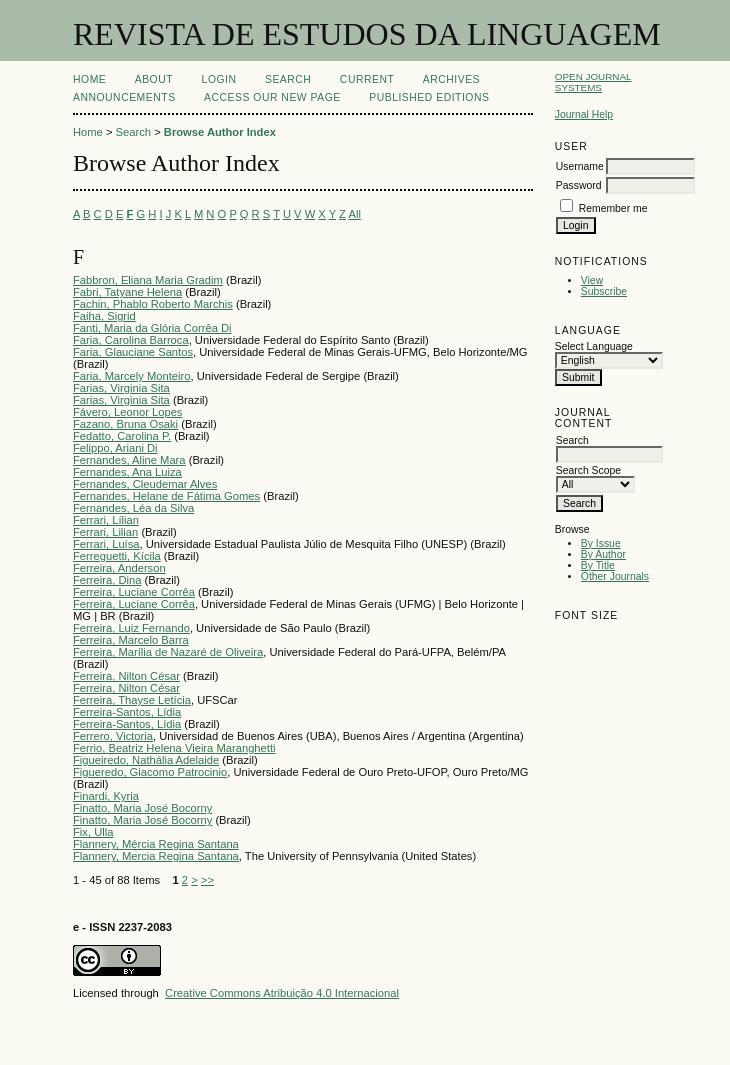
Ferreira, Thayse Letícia (132, 700)
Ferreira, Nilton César (126, 676)
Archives (451, 79)
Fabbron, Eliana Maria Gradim (148, 280)
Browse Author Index (220, 132)
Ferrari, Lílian (106, 520)
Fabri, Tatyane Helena (127, 292)
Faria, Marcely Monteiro (132, 376)
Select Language (594, 346)
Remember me (613, 208)
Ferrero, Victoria (113, 736)
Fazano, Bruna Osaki (125, 424)
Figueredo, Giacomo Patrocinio (150, 772)
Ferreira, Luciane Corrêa (134, 592)
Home (89, 79)
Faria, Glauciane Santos (133, 352)
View (592, 280)
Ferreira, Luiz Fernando (131, 628)
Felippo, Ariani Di (115, 448)
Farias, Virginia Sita (121, 388)
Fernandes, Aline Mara (129, 460)
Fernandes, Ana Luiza (127, 472)
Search (288, 79)
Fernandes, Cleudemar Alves (145, 484)
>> (207, 880)
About (154, 79)
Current (367, 79)
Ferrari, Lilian (105, 532)
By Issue (601, 543)
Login (219, 79)
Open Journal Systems (593, 82)
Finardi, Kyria (106, 796)
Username (580, 166)
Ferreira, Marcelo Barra (131, 640)
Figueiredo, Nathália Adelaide (146, 760)
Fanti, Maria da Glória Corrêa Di (152, 328)
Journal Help (584, 114)
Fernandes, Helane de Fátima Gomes (166, 496)
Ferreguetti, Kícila (117, 556)
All (354, 214)
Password (579, 185)
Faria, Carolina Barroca (131, 340)
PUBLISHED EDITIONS (429, 97)
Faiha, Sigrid (104, 316)
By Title (598, 565)
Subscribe (604, 291)
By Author (603, 554)
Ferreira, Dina (107, 580)
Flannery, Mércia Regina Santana (156, 844)
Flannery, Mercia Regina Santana (156, 856)
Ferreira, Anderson (119, 568)
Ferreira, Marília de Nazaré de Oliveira (168, 652)
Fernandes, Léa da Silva (133, 508)
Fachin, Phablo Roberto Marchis (153, 304)
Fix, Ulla (93, 832)
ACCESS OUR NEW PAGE (272, 97)
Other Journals (615, 576)
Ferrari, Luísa (106, 544)
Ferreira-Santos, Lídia (127, 712)
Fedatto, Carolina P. (122, 436)
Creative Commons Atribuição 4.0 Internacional (282, 993)
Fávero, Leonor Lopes (127, 412)
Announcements (124, 97)
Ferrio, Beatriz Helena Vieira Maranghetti (174, 748)
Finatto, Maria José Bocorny (142, 808)
